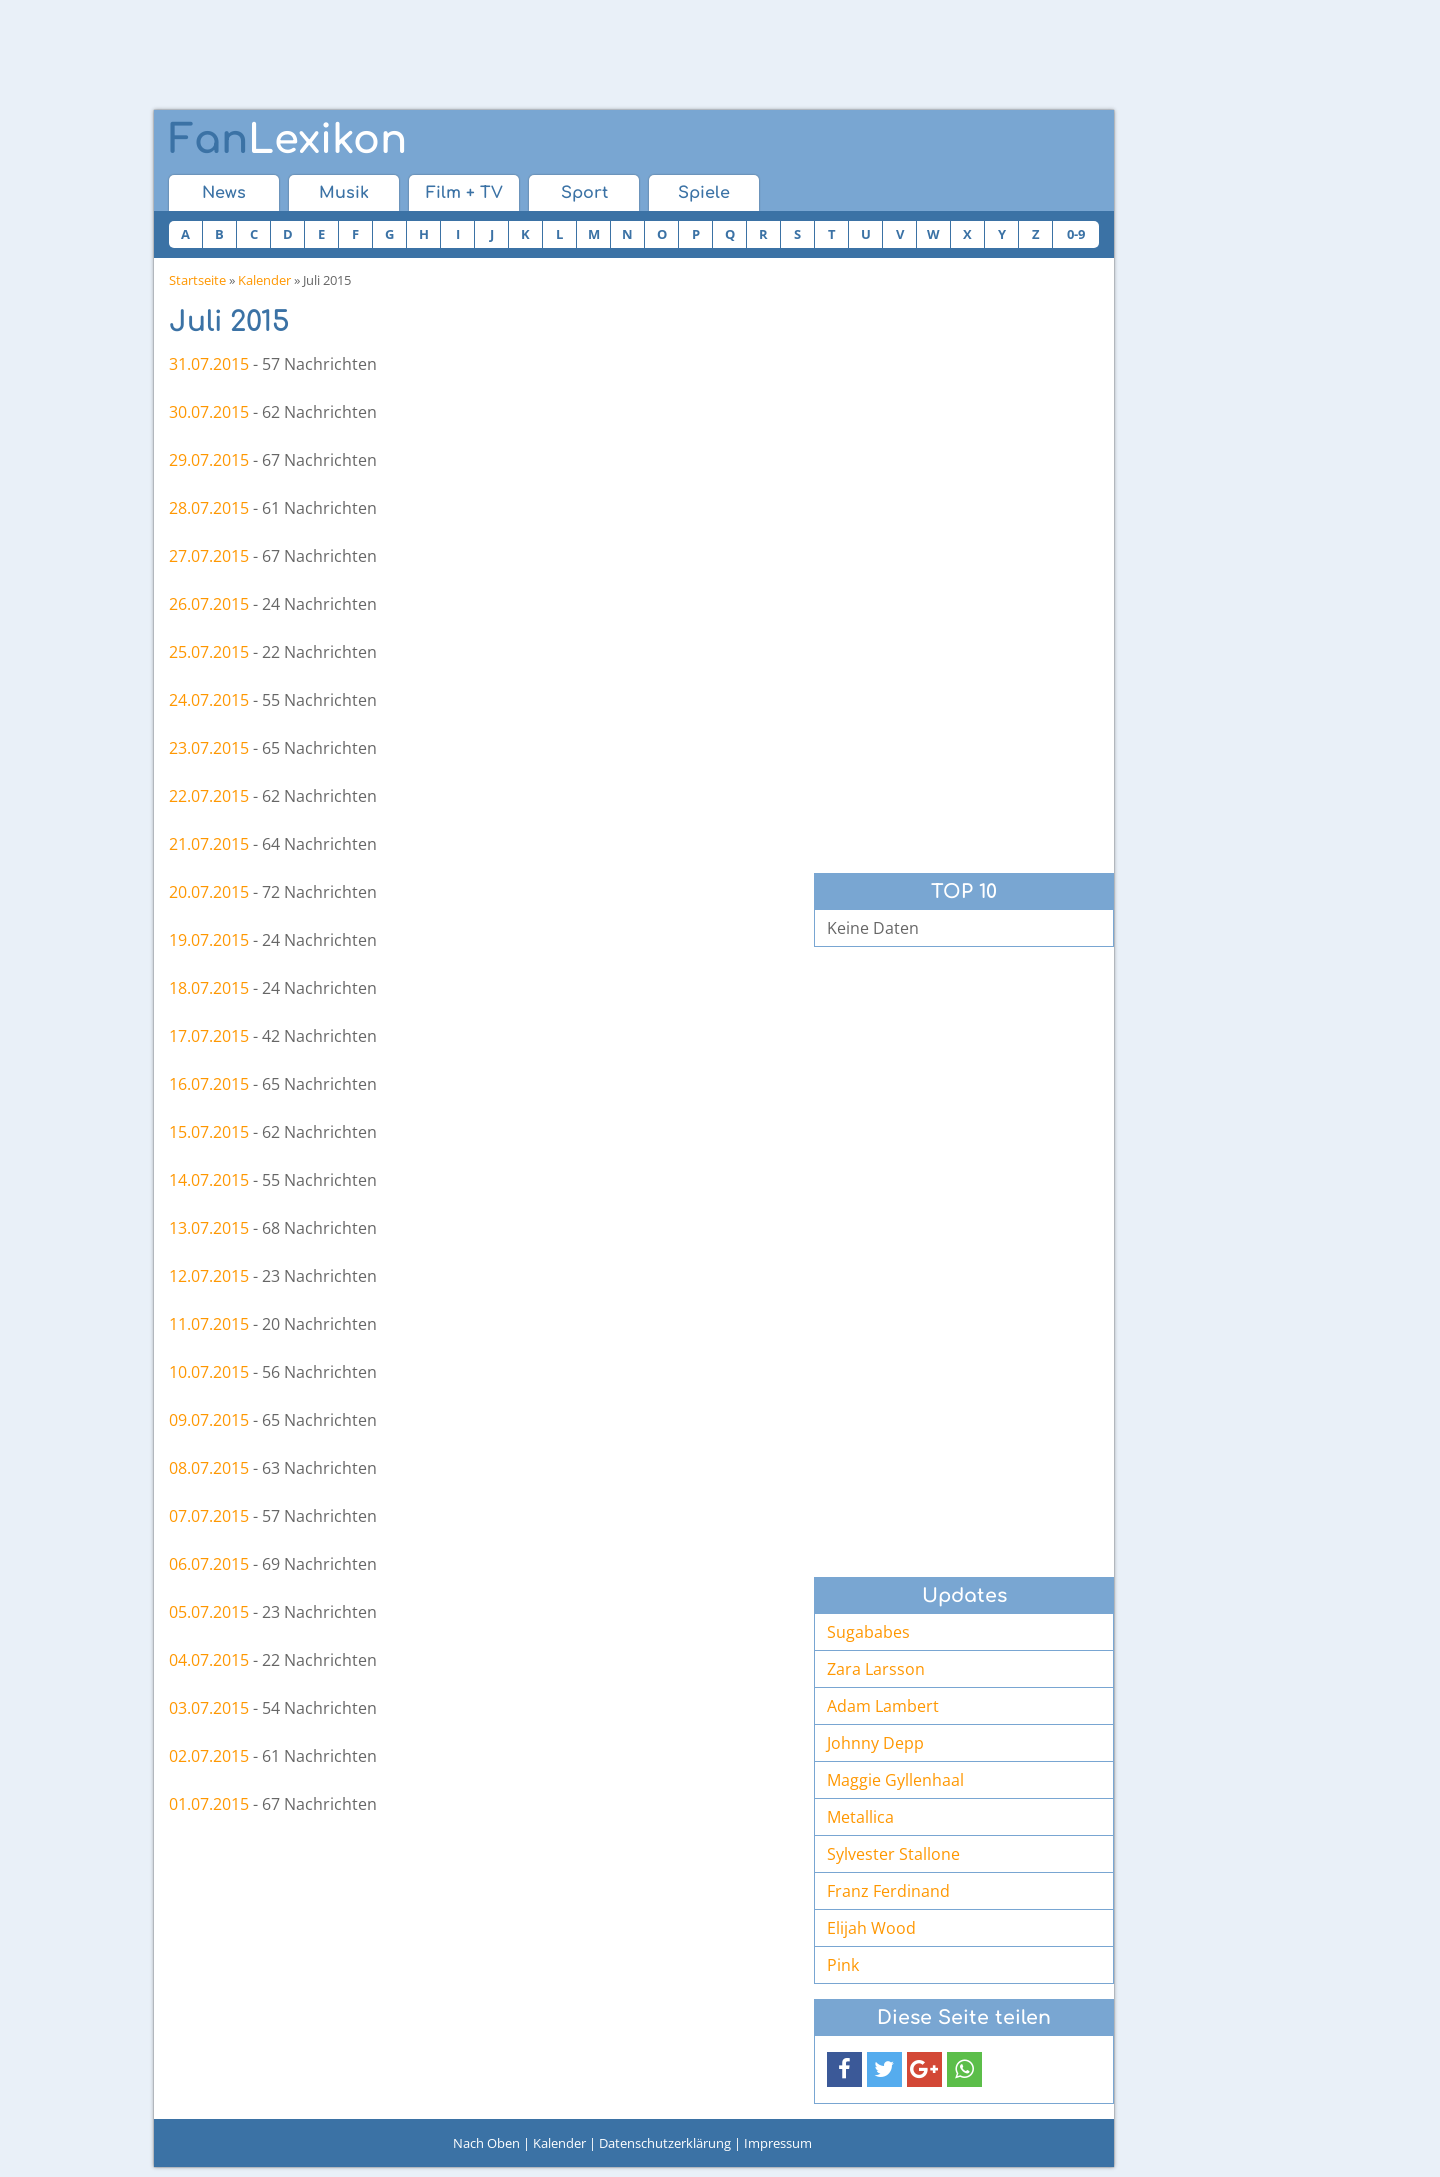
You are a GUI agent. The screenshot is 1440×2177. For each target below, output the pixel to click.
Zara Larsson (876, 1669)
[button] (844, 2069)
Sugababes (868, 1632)
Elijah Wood (871, 1928)
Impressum (778, 2143)
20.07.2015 (209, 892)
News (224, 193)
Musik (344, 193)
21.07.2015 (209, 844)
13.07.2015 (209, 1228)
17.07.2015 (209, 1036)
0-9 (1076, 234)
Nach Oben (486, 2143)
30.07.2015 (209, 412)
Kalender (264, 280)
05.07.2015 (209, 1612)
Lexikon (288, 140)
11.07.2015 (209, 1324)
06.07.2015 (209, 1564)
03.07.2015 (209, 1708)
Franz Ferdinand (888, 1891)
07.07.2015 (209, 1516)
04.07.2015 (209, 1660)
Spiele (704, 193)
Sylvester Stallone (893, 1854)
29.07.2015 (209, 460)
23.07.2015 (209, 748)
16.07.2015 (209, 1084)
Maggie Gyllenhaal (895, 1780)
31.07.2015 (209, 364)
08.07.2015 (209, 1468)
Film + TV (464, 193)
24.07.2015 (209, 700)
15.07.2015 (209, 1132)
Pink (843, 1965)
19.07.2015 (209, 940)
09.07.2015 (209, 1420)
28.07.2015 (209, 508)
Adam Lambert (883, 1706)
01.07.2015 (209, 1804)
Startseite (197, 280)
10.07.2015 (209, 1372)
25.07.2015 (209, 652)
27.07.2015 (209, 556)
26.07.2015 (209, 604)
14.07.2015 (209, 1180)
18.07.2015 (209, 988)
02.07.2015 (209, 1756)
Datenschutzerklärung (665, 2143)
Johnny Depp (875, 1743)
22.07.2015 (209, 796)
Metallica (860, 1817)
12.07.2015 (209, 1276)
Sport (584, 193)
